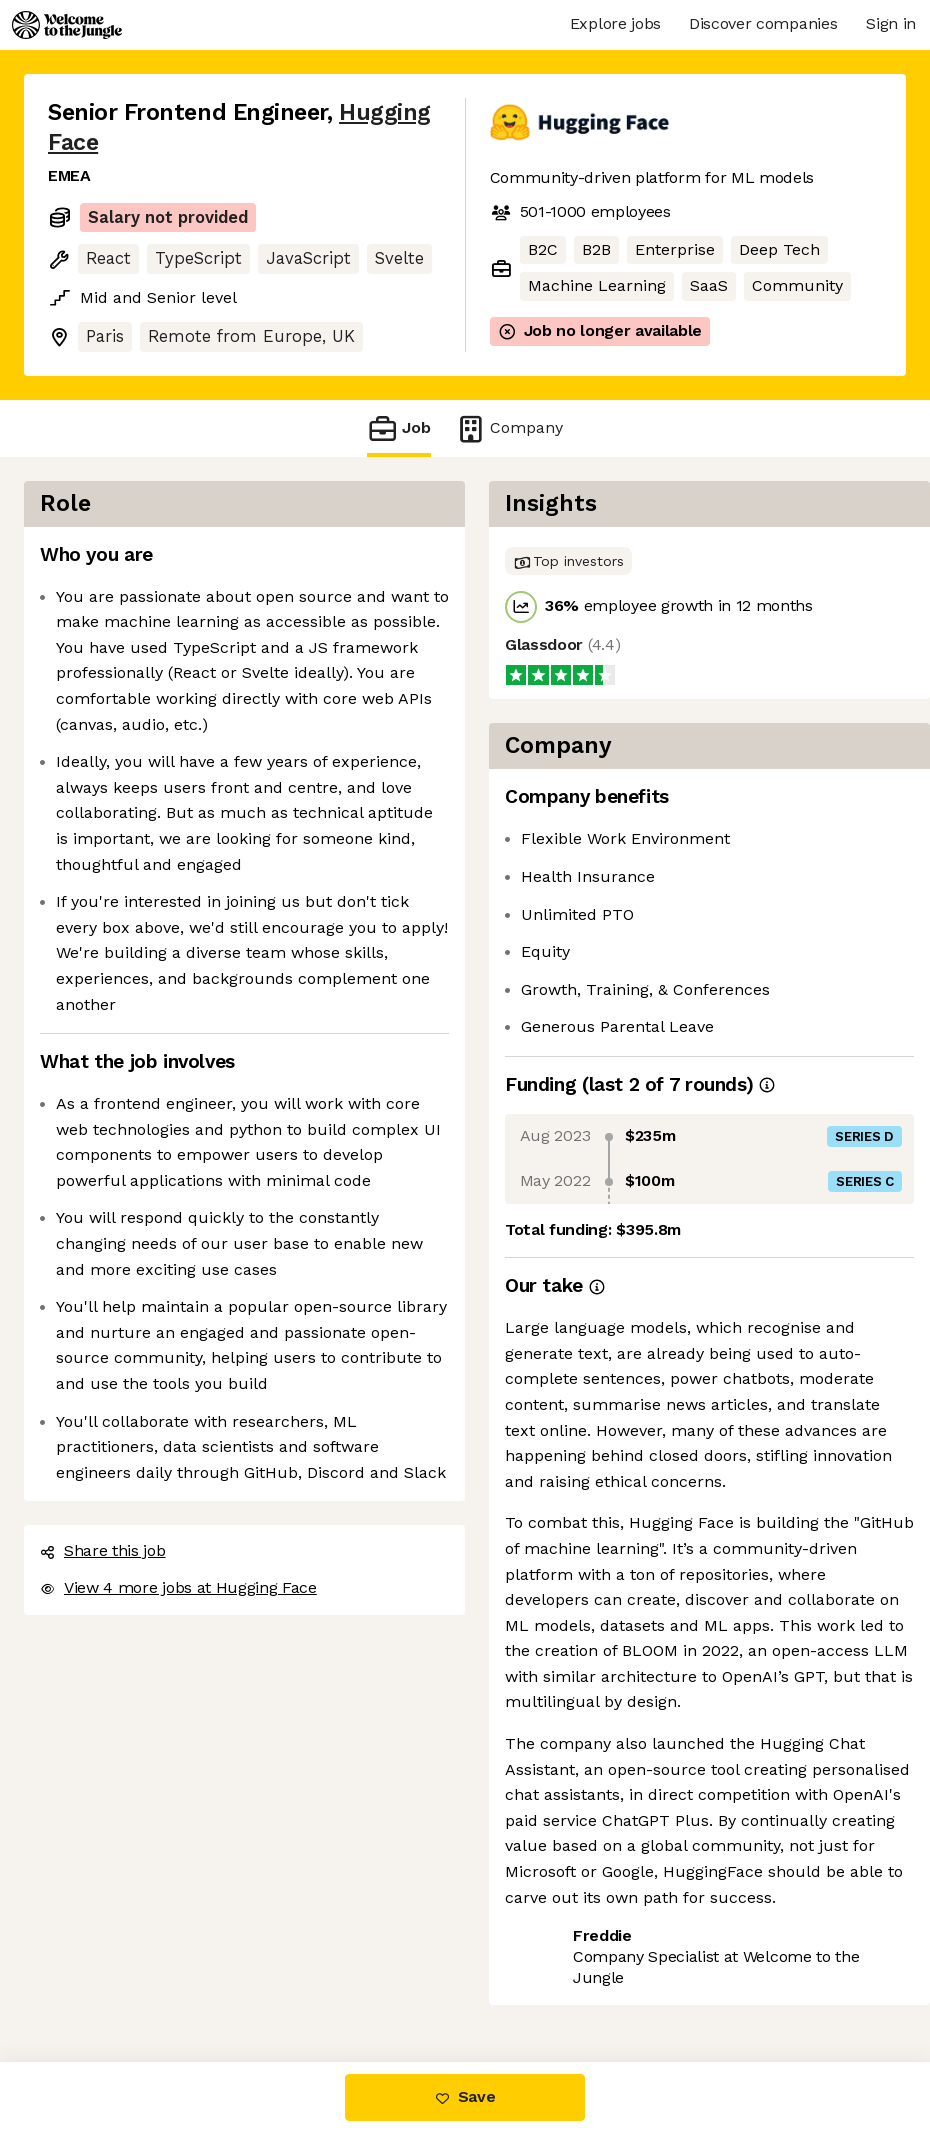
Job (399, 428)
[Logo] (67, 25)
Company (509, 428)
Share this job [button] (103, 1550)
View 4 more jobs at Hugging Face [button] (178, 1587)
